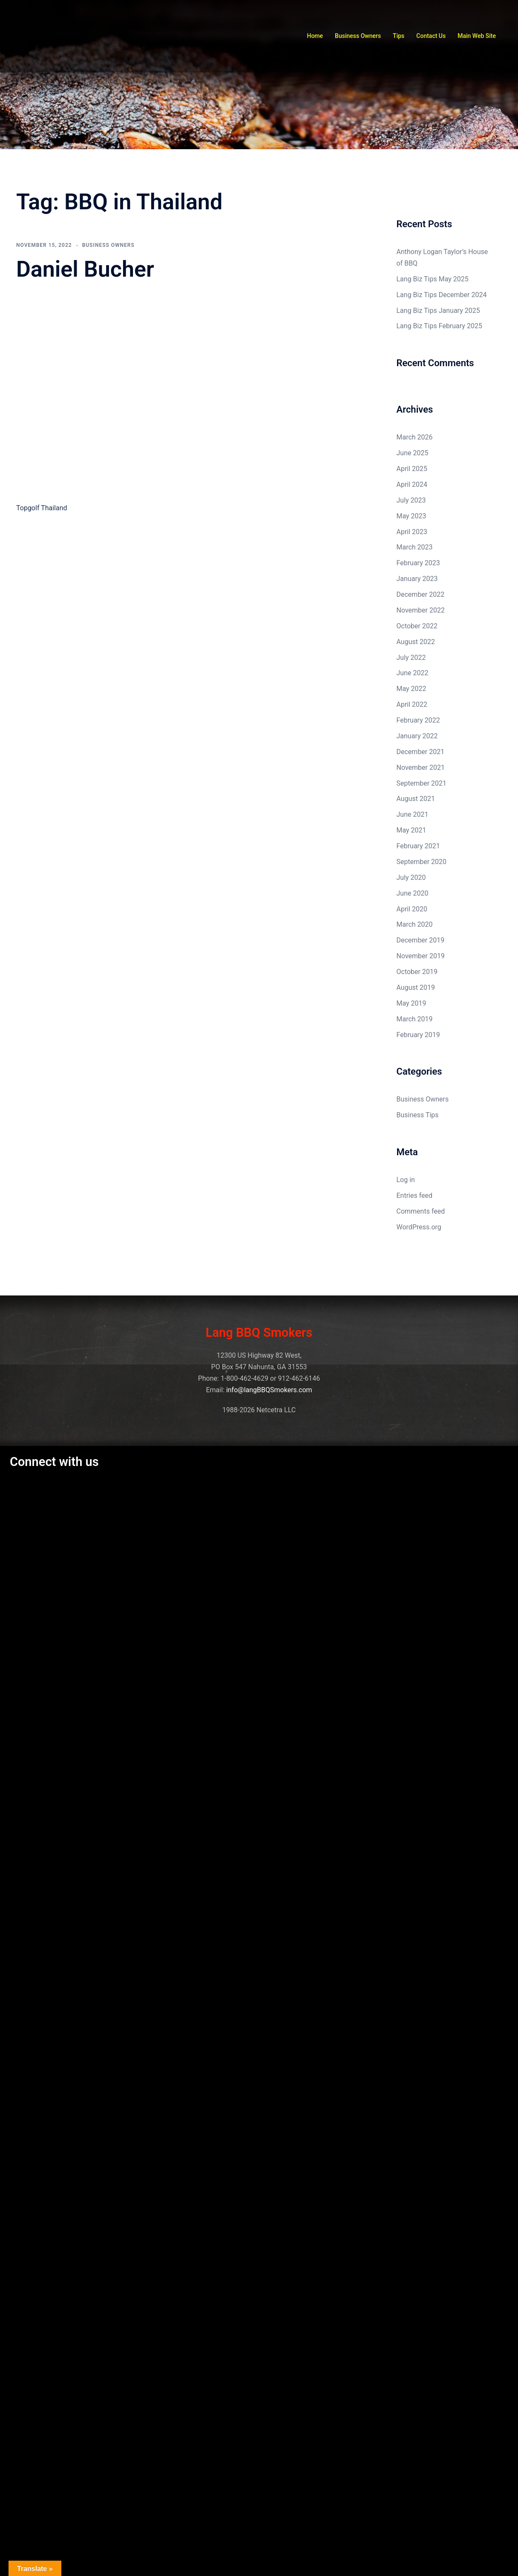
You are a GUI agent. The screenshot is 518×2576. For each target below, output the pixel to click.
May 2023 (411, 516)
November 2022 (421, 610)
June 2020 (413, 893)
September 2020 (422, 862)
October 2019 (417, 972)
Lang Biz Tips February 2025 (439, 326)
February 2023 (418, 563)
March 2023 (415, 547)
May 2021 (411, 830)
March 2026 (415, 437)
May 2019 (411, 1003)
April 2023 (412, 532)
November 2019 (421, 956)
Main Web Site (477, 35)
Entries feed (415, 1195)
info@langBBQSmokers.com (269, 1390)
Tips (398, 35)
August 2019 (416, 987)
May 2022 (411, 689)
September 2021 (422, 783)
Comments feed (421, 1211)
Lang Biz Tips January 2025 (438, 310)
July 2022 (411, 657)
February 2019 (418, 1035)
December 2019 (421, 940)
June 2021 (413, 814)
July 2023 (411, 500)
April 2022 (412, 704)
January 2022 (417, 736)
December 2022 (421, 594)
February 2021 (418, 846)
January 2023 (417, 579)
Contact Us (431, 35)
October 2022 (417, 626)
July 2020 (411, 877)
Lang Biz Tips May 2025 (433, 279)
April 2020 (412, 909)
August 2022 (416, 642)
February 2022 (418, 720)
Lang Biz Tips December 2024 (442, 295)
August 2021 (416, 799)
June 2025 (413, 453)
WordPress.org (419, 1227)
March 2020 (415, 924)
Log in (406, 1180)
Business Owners (358, 35)
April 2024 (412, 484)
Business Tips (418, 1115)
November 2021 (421, 767)
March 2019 (415, 1019)
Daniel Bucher (85, 269)
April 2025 (412, 469)
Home (315, 35)
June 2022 (413, 673)
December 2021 (421, 752)
